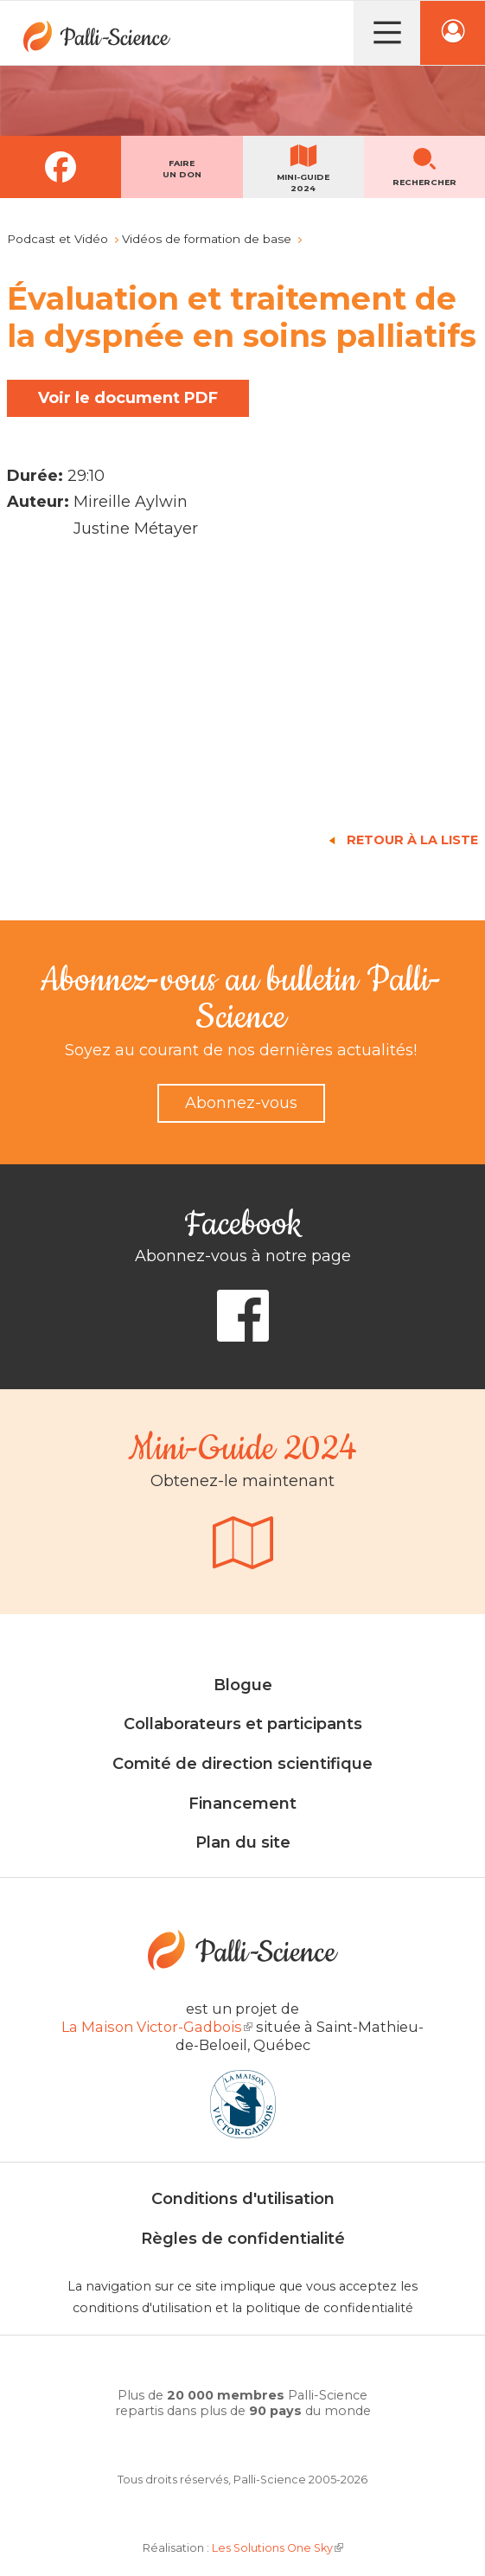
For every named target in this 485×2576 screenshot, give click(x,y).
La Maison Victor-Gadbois (156, 2026)
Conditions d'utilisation (243, 2198)
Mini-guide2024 (303, 182)
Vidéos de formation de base (206, 239)
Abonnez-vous (241, 1102)
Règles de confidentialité (243, 2238)
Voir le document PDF (128, 397)
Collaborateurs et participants (243, 1723)
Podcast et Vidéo (57, 239)
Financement (242, 1803)
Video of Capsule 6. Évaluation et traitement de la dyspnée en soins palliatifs (242, 685)
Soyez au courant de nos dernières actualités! (241, 1050)
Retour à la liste (412, 840)
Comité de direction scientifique (242, 1763)
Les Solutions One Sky (277, 2547)
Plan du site (242, 1842)
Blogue (243, 1685)
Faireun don (182, 168)
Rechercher (424, 182)
